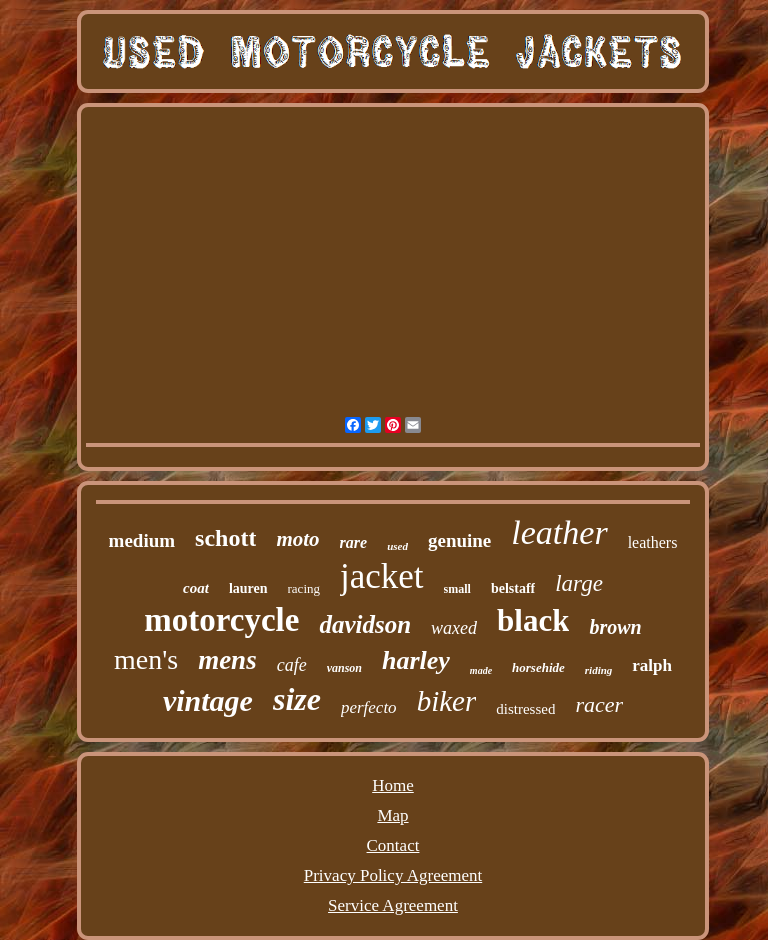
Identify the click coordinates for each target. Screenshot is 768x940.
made (481, 670)
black (533, 620)
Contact (393, 845)
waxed (454, 628)
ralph (652, 665)
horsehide (538, 667)
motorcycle (221, 620)
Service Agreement (393, 905)
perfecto (369, 707)
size (297, 699)
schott (225, 538)
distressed (525, 709)
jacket (382, 576)
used (397, 546)
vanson (344, 668)
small (457, 589)
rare (354, 542)
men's (146, 659)
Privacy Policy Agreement (393, 875)
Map (392, 815)
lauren (248, 588)
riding (599, 670)
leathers (653, 542)
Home (393, 785)
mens (227, 660)
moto (297, 539)
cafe (292, 665)
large (579, 583)
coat (196, 588)
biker (447, 701)
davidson (365, 624)
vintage (208, 700)
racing (304, 588)
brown (615, 627)
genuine (459, 540)
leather (559, 532)
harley (416, 660)
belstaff (513, 588)
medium (142, 540)
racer (599, 704)
